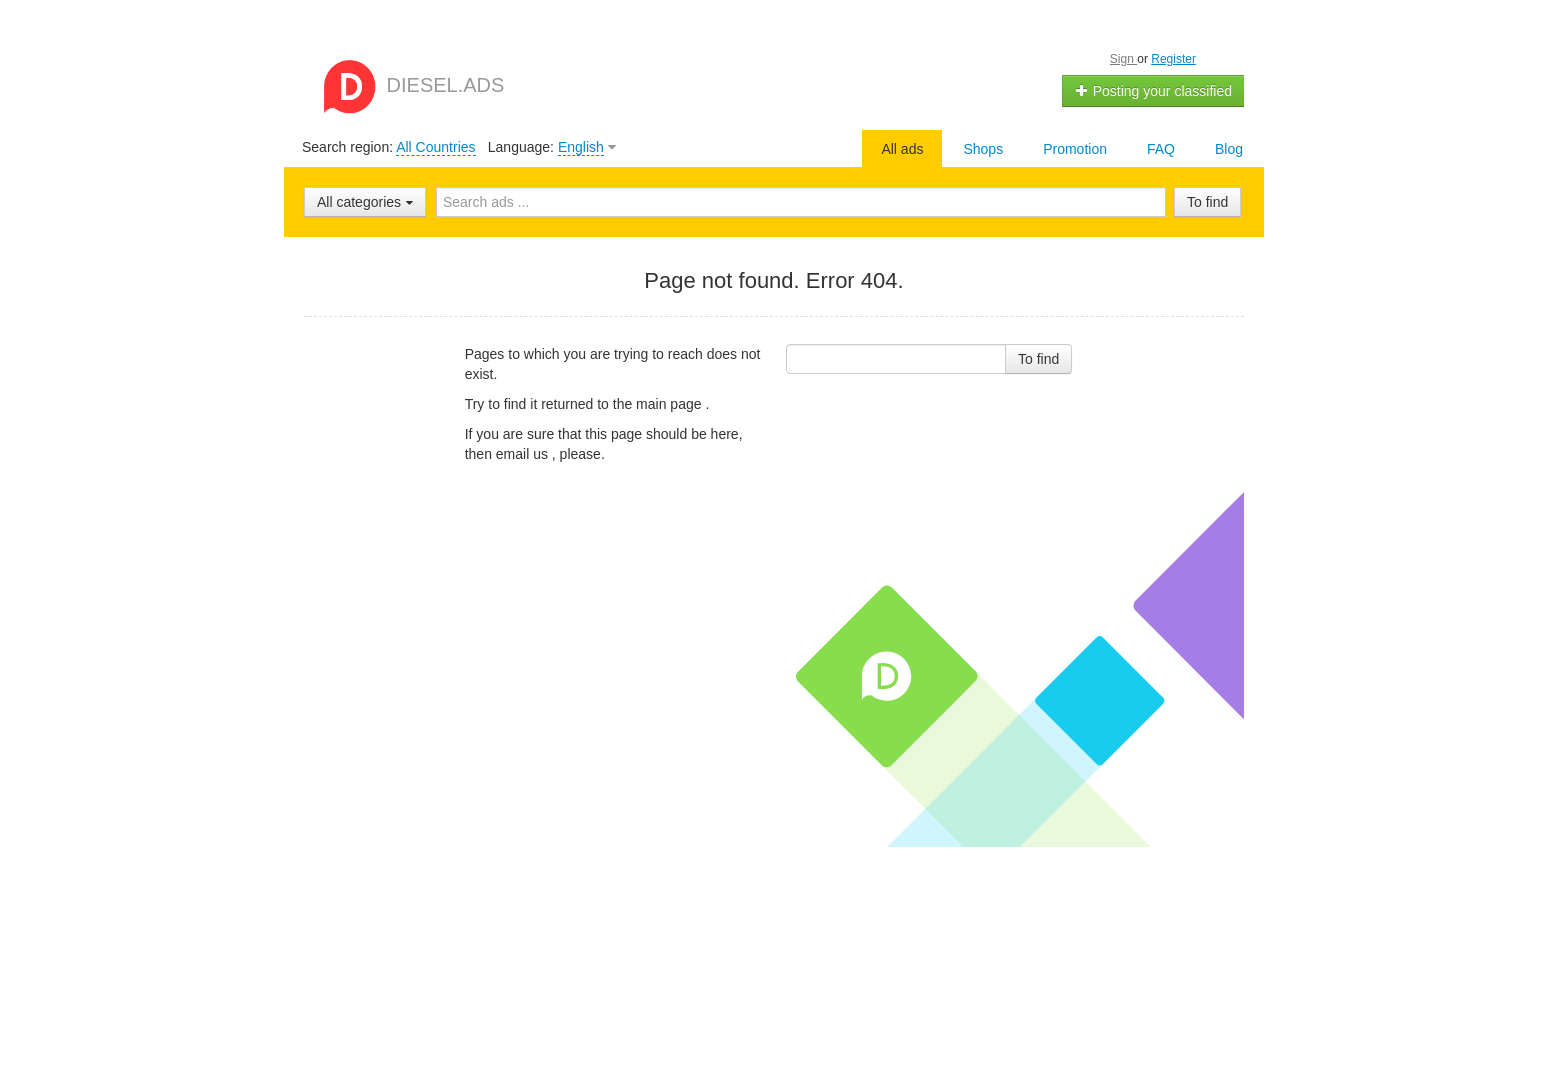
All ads (902, 149)
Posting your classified (1153, 91)
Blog (1229, 149)
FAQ (1161, 149)
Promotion (1075, 149)
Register (1173, 59)
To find (1207, 202)
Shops (983, 149)
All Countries (435, 147)
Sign (1123, 59)
